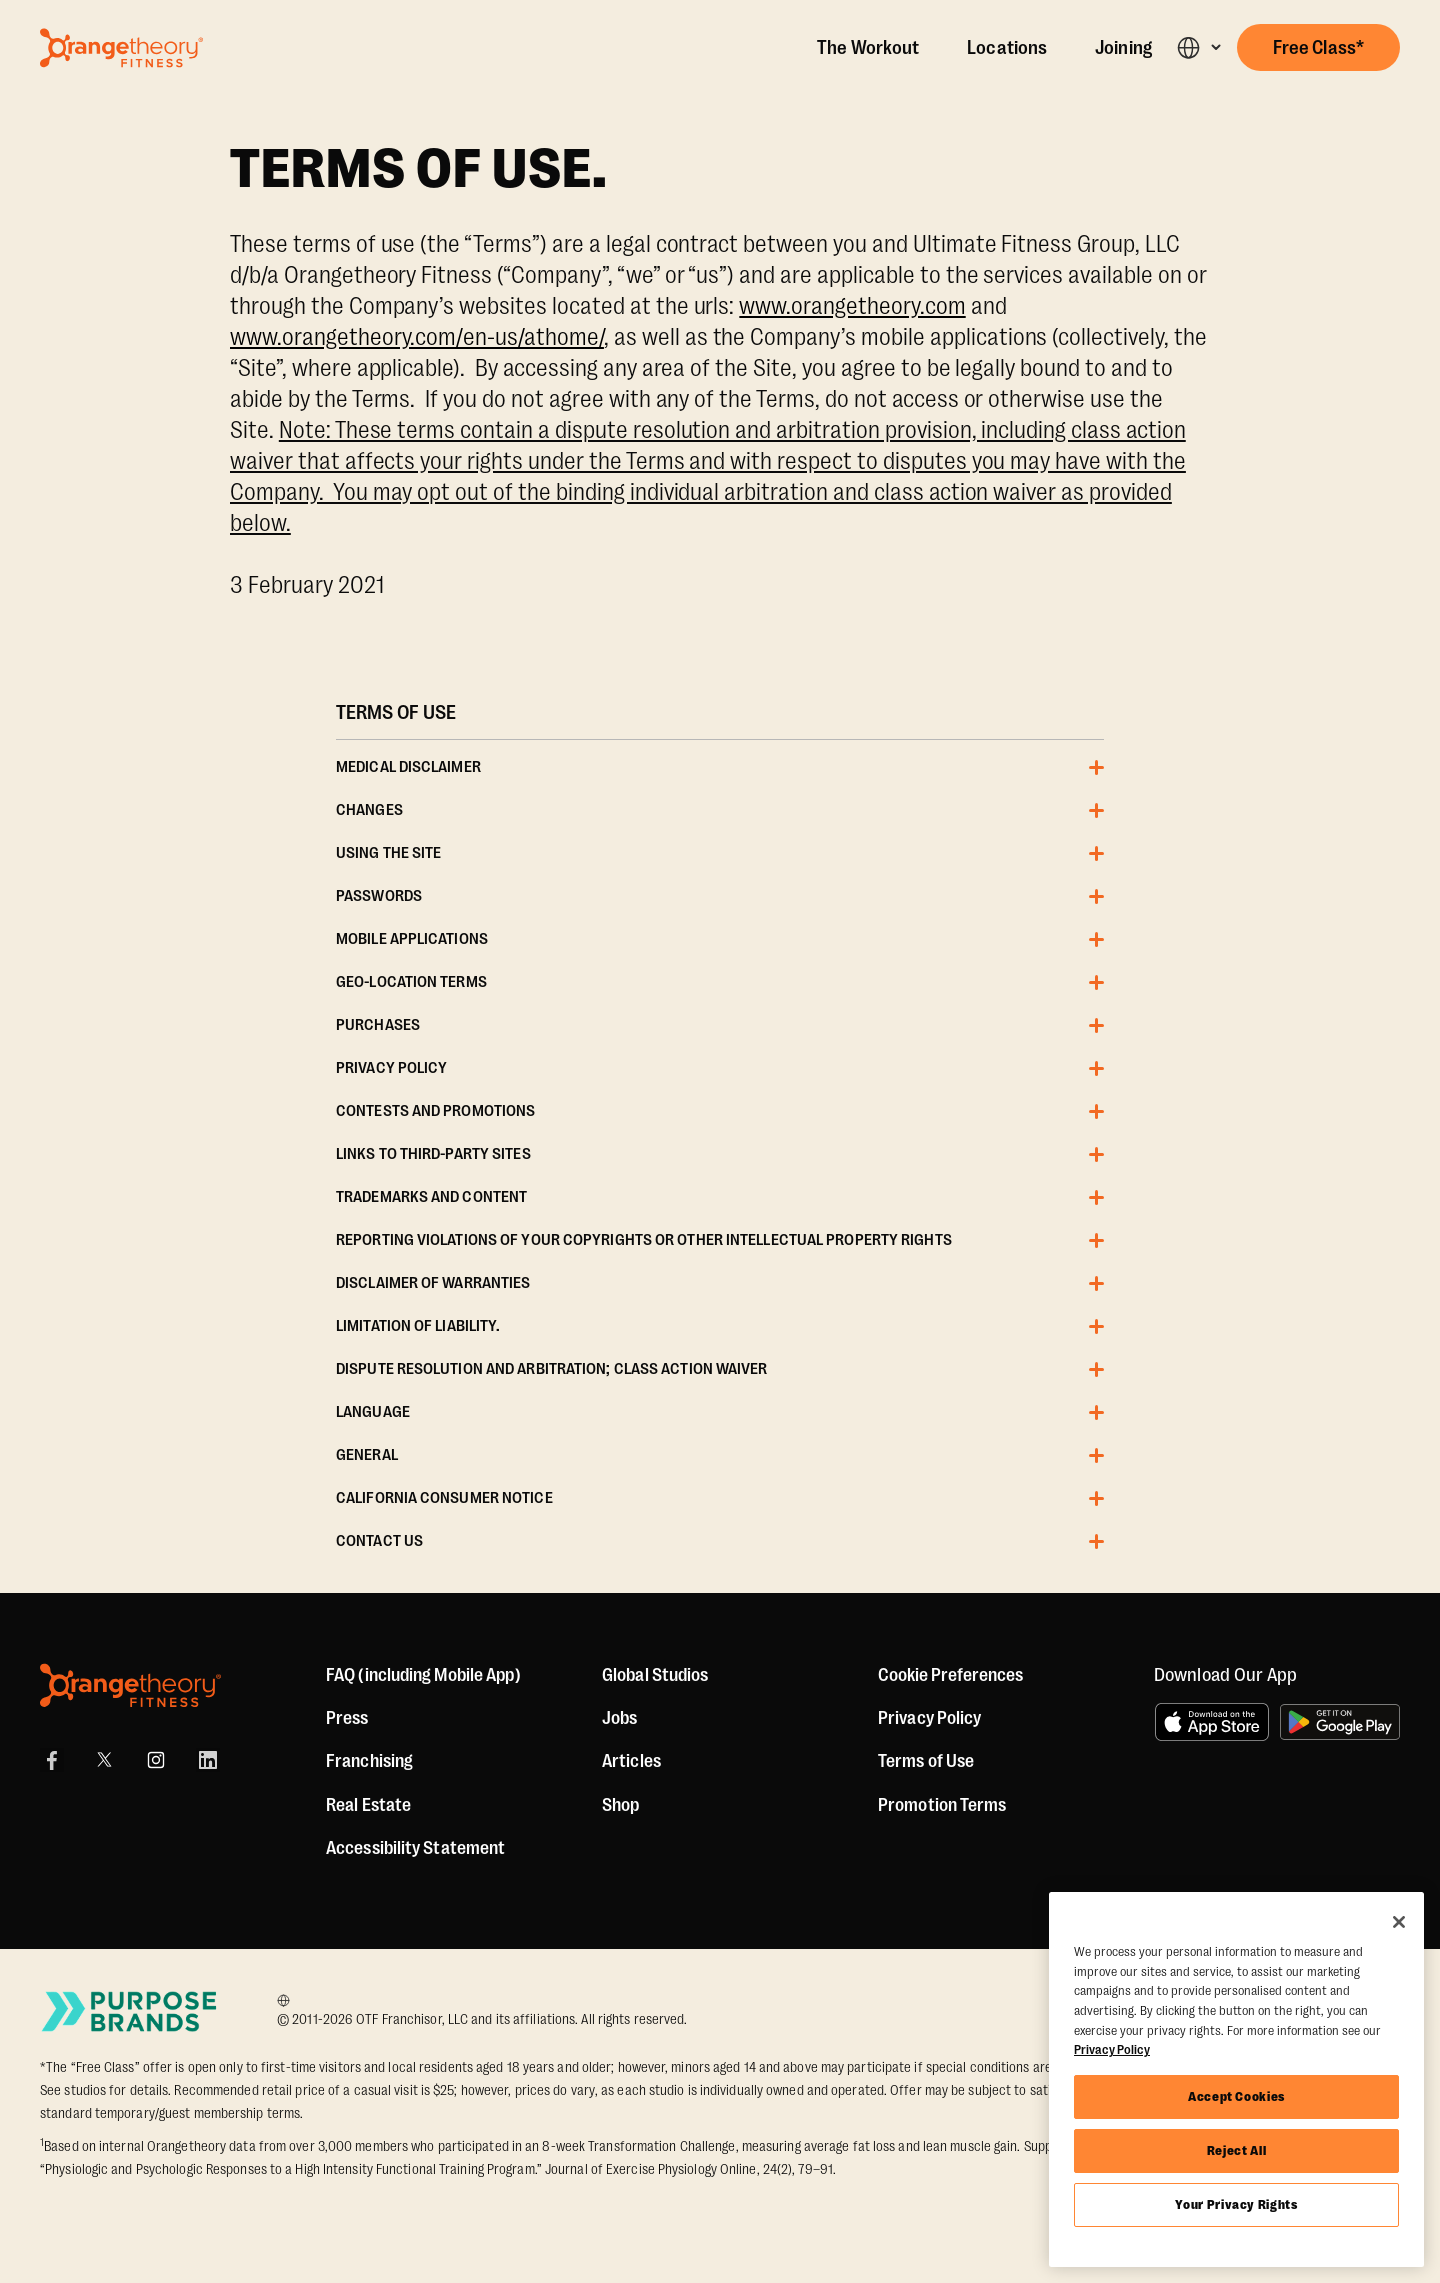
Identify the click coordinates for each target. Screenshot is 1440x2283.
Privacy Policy (929, 1718)
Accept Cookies (1236, 2096)
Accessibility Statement (415, 1848)
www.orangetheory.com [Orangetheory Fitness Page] (852, 306)
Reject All (1237, 2150)
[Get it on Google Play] (1340, 1722)
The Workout (868, 48)
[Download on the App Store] (1212, 1722)
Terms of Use (926, 1761)
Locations (1007, 48)
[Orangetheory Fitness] (130, 1685)
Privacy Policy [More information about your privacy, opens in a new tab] (1112, 2049)
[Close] (1399, 1922)
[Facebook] (52, 1760)
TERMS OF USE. (419, 169)
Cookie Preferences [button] (950, 1675)
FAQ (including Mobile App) (423, 1675)
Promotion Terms (942, 1805)
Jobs (619, 1718)
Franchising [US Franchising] (369, 1761)
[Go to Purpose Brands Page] (130, 2011)
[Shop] (620, 1805)
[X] (104, 1760)
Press (347, 1718)
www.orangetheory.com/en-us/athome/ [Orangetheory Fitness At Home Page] (417, 337)
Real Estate (368, 1805)
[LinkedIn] (208, 1760)
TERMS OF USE (396, 712)
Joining (1123, 48)
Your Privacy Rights (1236, 2204)
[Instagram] (156, 1760)
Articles (631, 1761)
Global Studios (655, 1675)
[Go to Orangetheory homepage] (121, 48)
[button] (1198, 47)
